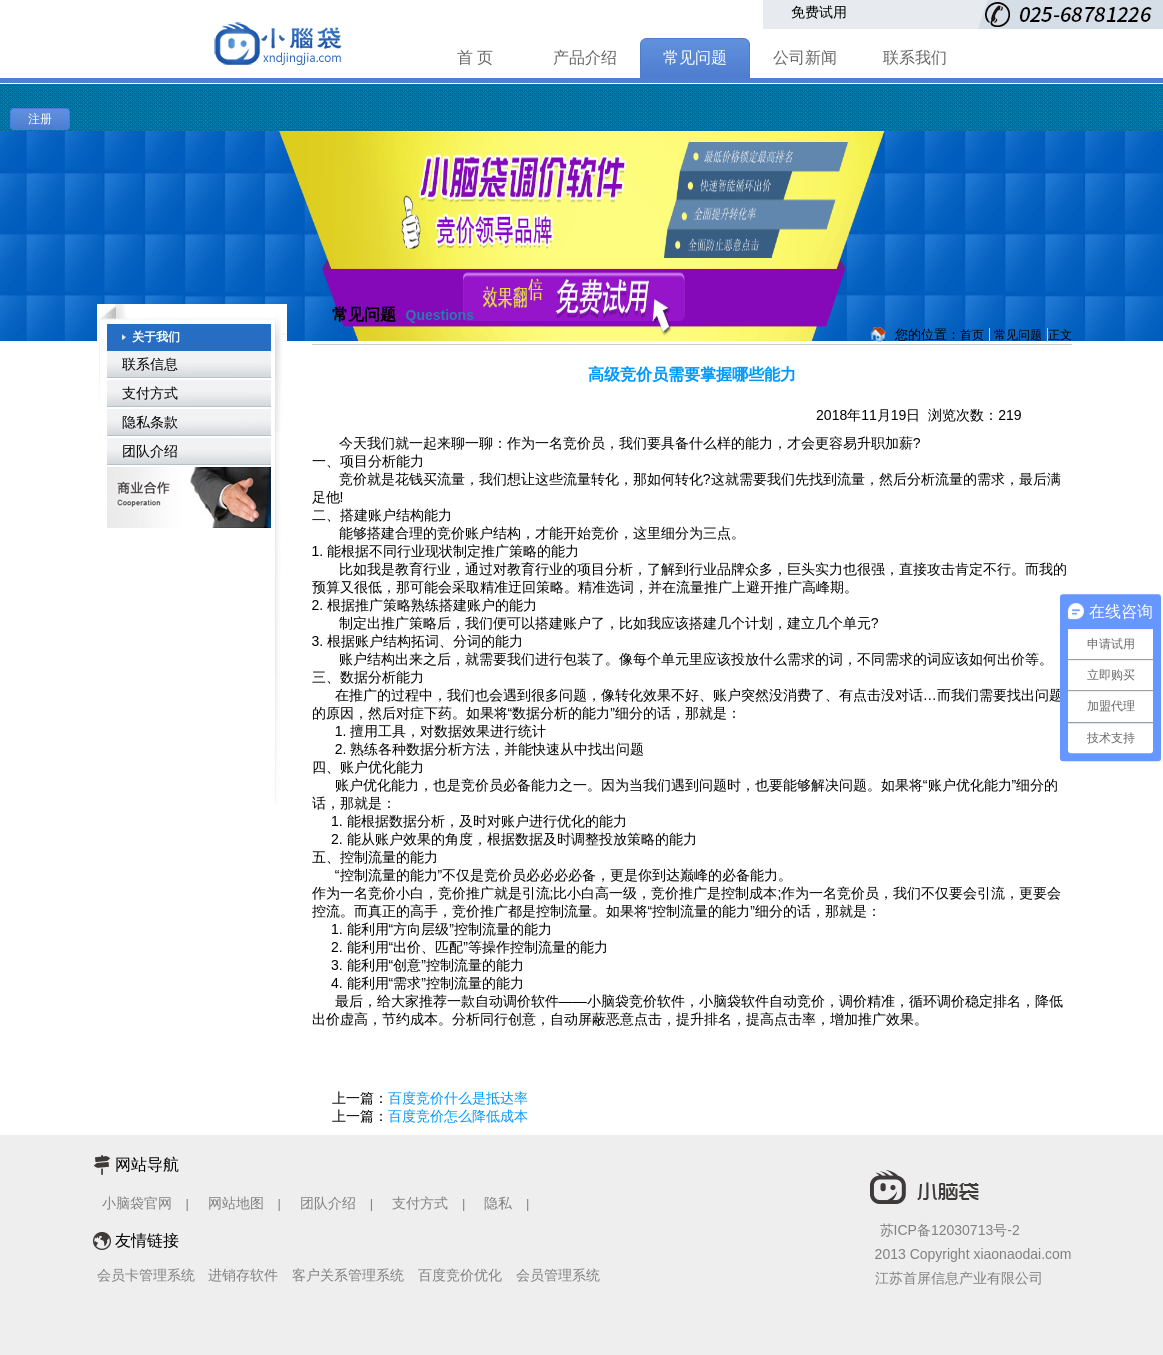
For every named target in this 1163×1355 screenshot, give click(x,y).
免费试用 (819, 12)
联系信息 (150, 364)
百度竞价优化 (460, 1275)
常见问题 (695, 57)
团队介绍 (150, 451)
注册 (40, 119)
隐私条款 (150, 422)
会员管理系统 (558, 1275)
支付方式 (150, 393)
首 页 (475, 57)
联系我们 (915, 57)
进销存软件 (243, 1275)
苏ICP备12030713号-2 (950, 1230)
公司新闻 (805, 57)
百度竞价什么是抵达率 (458, 1098)
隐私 (500, 1203)
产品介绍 (585, 57)
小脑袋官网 (137, 1203)
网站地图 (236, 1203)
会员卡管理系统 (146, 1275)
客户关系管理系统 (348, 1275)
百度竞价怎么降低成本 (458, 1116)
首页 (972, 335)
